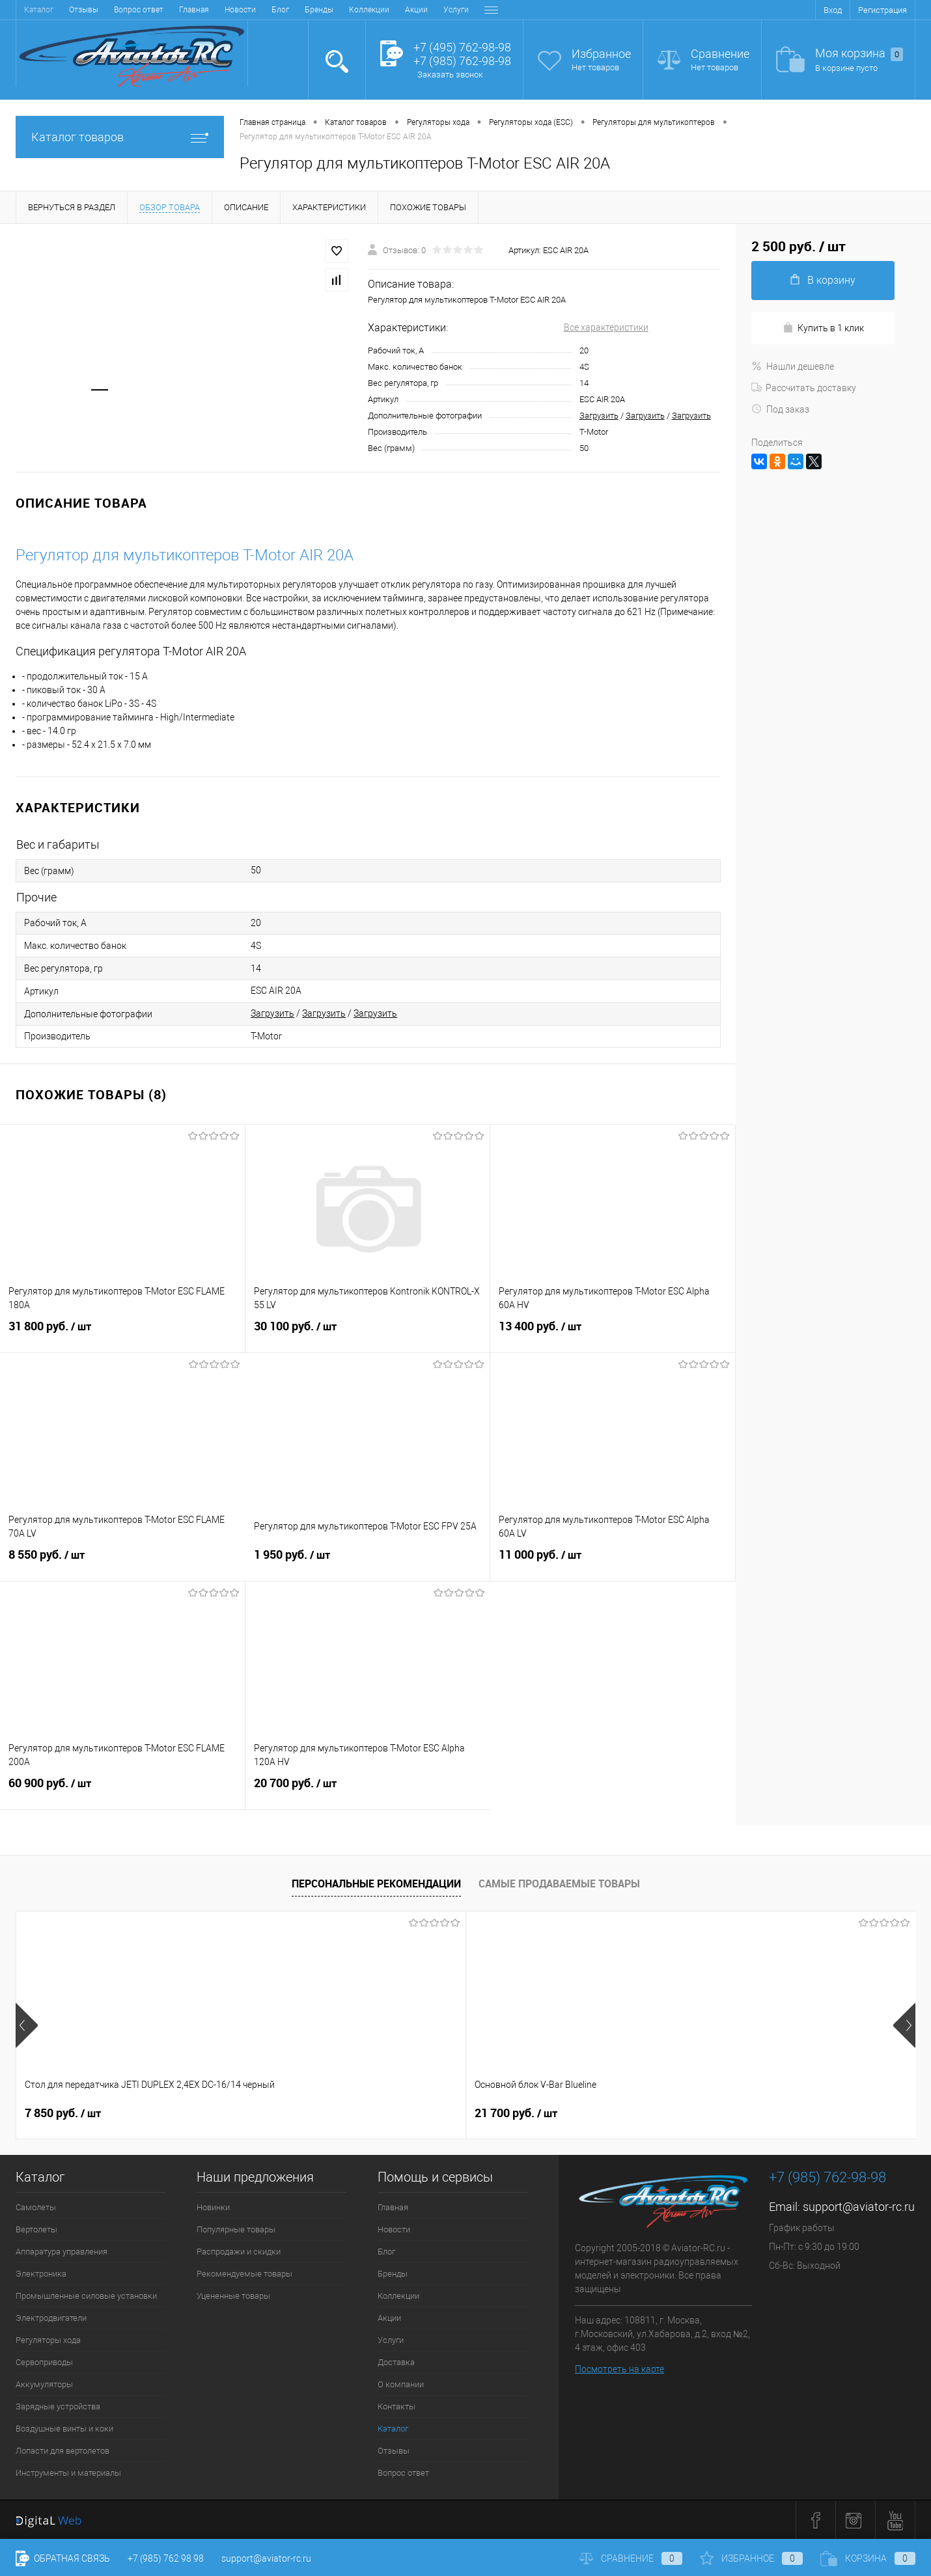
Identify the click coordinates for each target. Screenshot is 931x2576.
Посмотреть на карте (619, 2369)
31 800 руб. (122, 1334)
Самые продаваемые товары (559, 1883)
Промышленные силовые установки (86, 2296)
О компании (401, 9)
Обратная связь (63, 2558)
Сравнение (720, 54)
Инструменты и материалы (68, 2473)
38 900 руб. (741, 2113)
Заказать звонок (450, 74)
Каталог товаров (119, 137)
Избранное (601, 54)
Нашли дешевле (792, 366)
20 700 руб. (368, 1791)
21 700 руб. (291, 2113)
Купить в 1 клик (823, 327)
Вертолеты (36, 2229)
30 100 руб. (368, 1334)
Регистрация (882, 10)
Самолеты (36, 2207)
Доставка (346, 9)
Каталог (393, 2428)
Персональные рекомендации (376, 1883)
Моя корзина (859, 53)
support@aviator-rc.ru (859, 2206)
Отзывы (394, 2451)
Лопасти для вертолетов (62, 2451)
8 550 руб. (122, 1563)
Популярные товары (236, 2229)
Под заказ (780, 409)
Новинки (213, 2207)
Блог (125, 9)
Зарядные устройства (58, 2406)
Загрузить (598, 415)
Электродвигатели (51, 2318)
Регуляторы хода (48, 2340)
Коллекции (214, 9)
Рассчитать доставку (803, 388)
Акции (261, 9)
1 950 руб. (368, 1563)
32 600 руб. (516, 2113)
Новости (85, 9)
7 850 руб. (63, 2113)
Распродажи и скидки (239, 2251)
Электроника (41, 2274)
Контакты (457, 9)
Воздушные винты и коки (64, 2428)
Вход (833, 10)
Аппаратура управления (61, 2251)
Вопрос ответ (403, 2473)
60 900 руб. (122, 1791)
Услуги (301, 9)
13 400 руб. (613, 1334)
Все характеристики (606, 327)
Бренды (164, 9)
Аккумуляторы (44, 2384)
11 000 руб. (613, 1563)
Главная (39, 9)
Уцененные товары (233, 2296)
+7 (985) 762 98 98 (166, 2558)
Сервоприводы (44, 2362)
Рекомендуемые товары (244, 2274)
